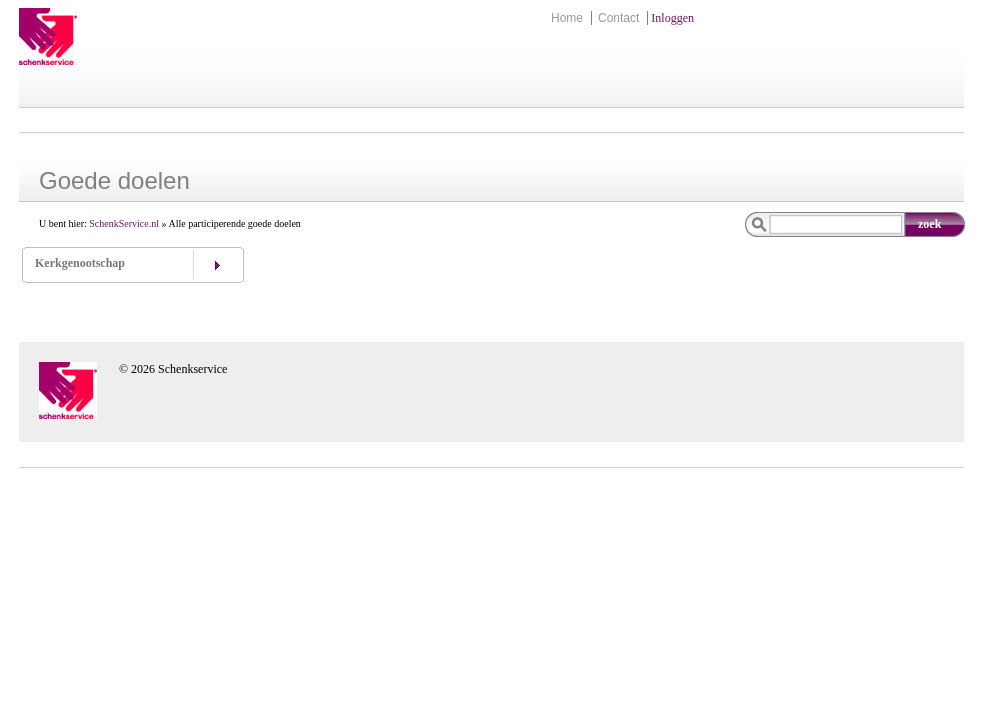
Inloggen (672, 18)
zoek (929, 224)
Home (567, 18)
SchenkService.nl (124, 223)
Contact (618, 18)
